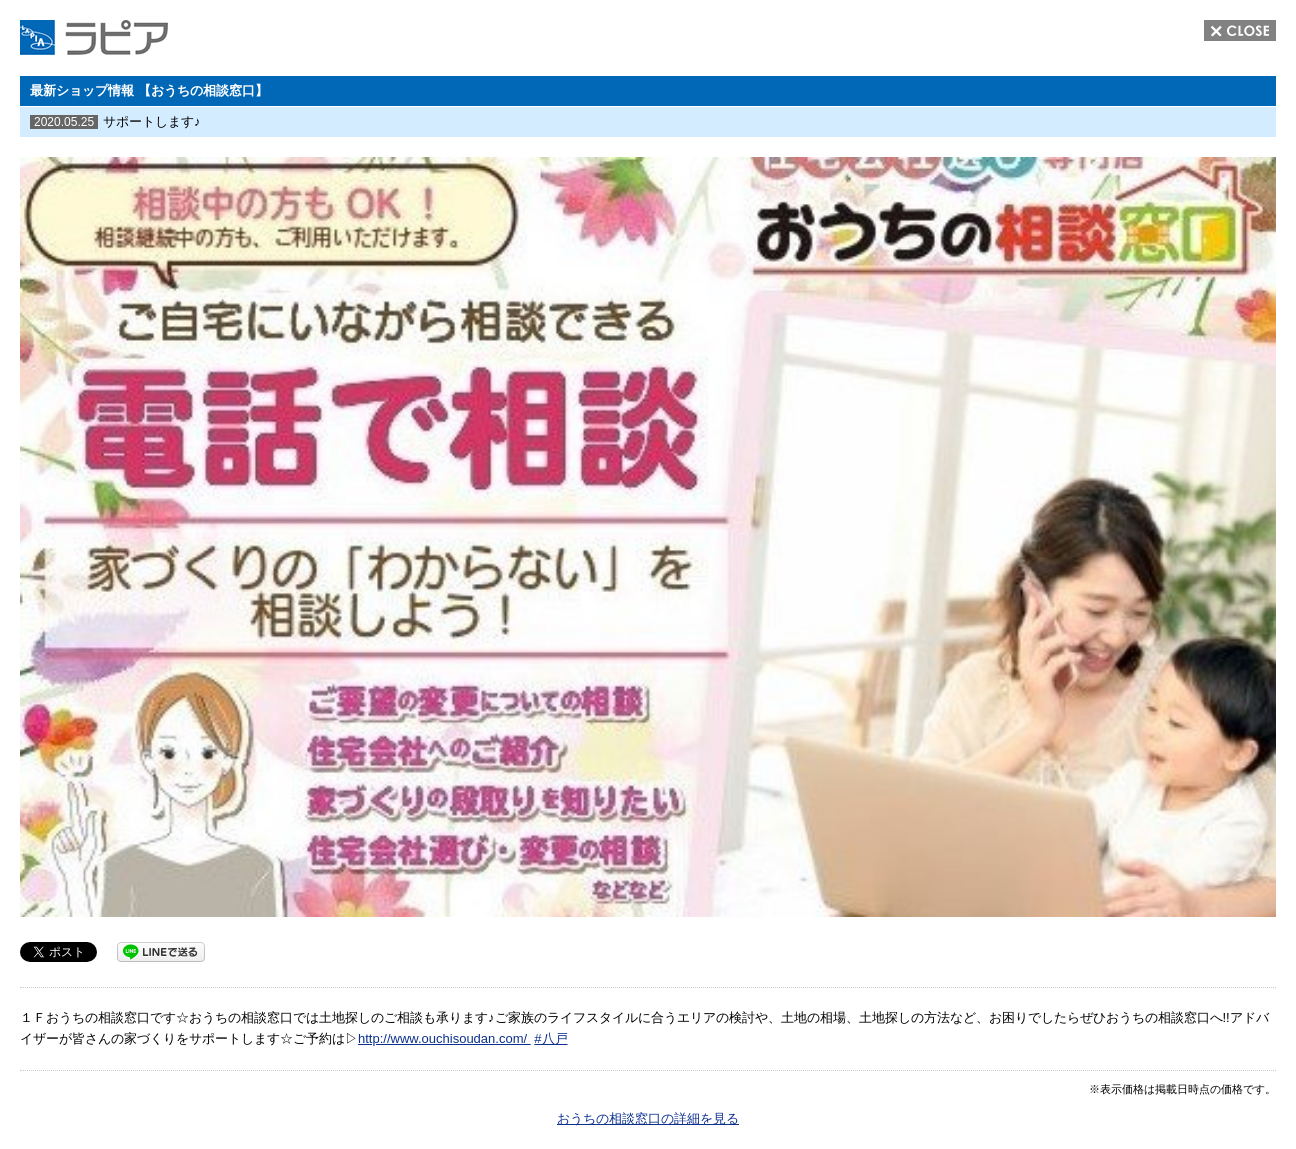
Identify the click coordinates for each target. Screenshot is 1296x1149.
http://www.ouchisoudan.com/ (444, 1038)
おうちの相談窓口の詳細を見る (648, 1118)
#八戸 (550, 1038)
